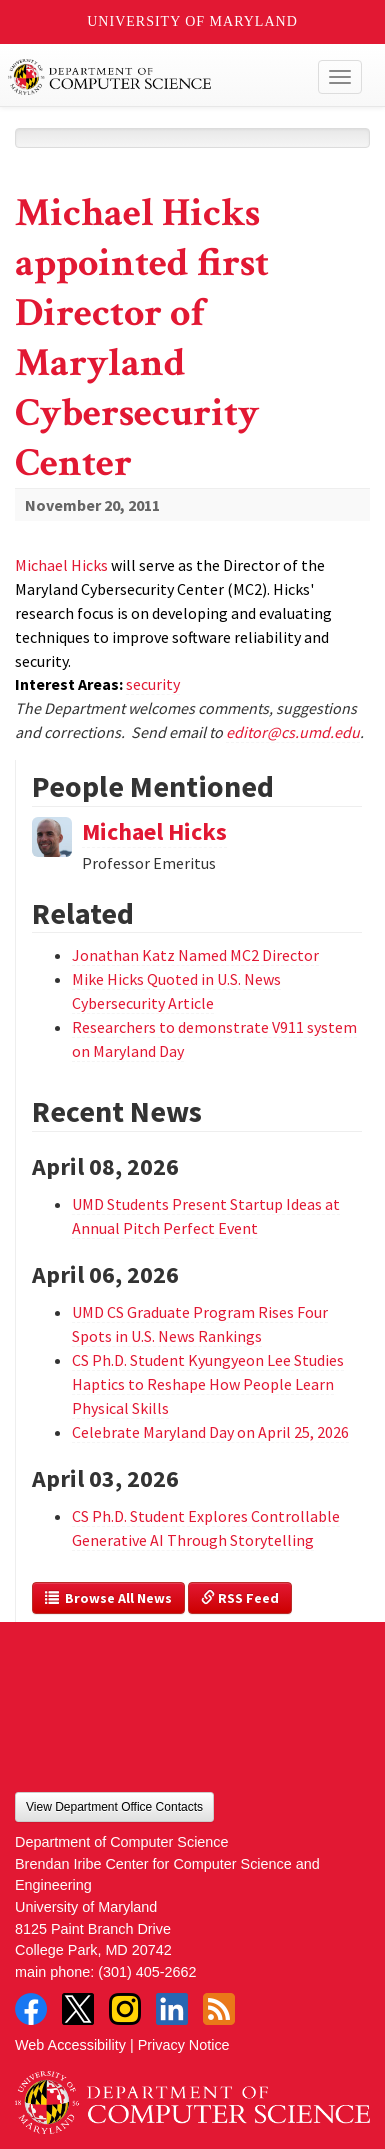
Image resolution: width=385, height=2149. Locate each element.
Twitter (78, 2009)
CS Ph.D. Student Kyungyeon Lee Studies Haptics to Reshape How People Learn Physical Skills (208, 1384)
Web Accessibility (70, 2045)
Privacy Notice (184, 2045)
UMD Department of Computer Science (155, 77)
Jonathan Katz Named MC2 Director (195, 955)
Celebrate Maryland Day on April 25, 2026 (210, 1432)
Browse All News (108, 1598)
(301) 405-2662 (147, 1972)
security (153, 684)
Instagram (125, 2009)
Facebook (31, 2009)
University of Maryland (192, 21)
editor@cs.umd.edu (293, 732)
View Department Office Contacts (114, 1807)
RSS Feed (240, 1598)
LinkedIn (172, 2009)
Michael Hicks (61, 565)
